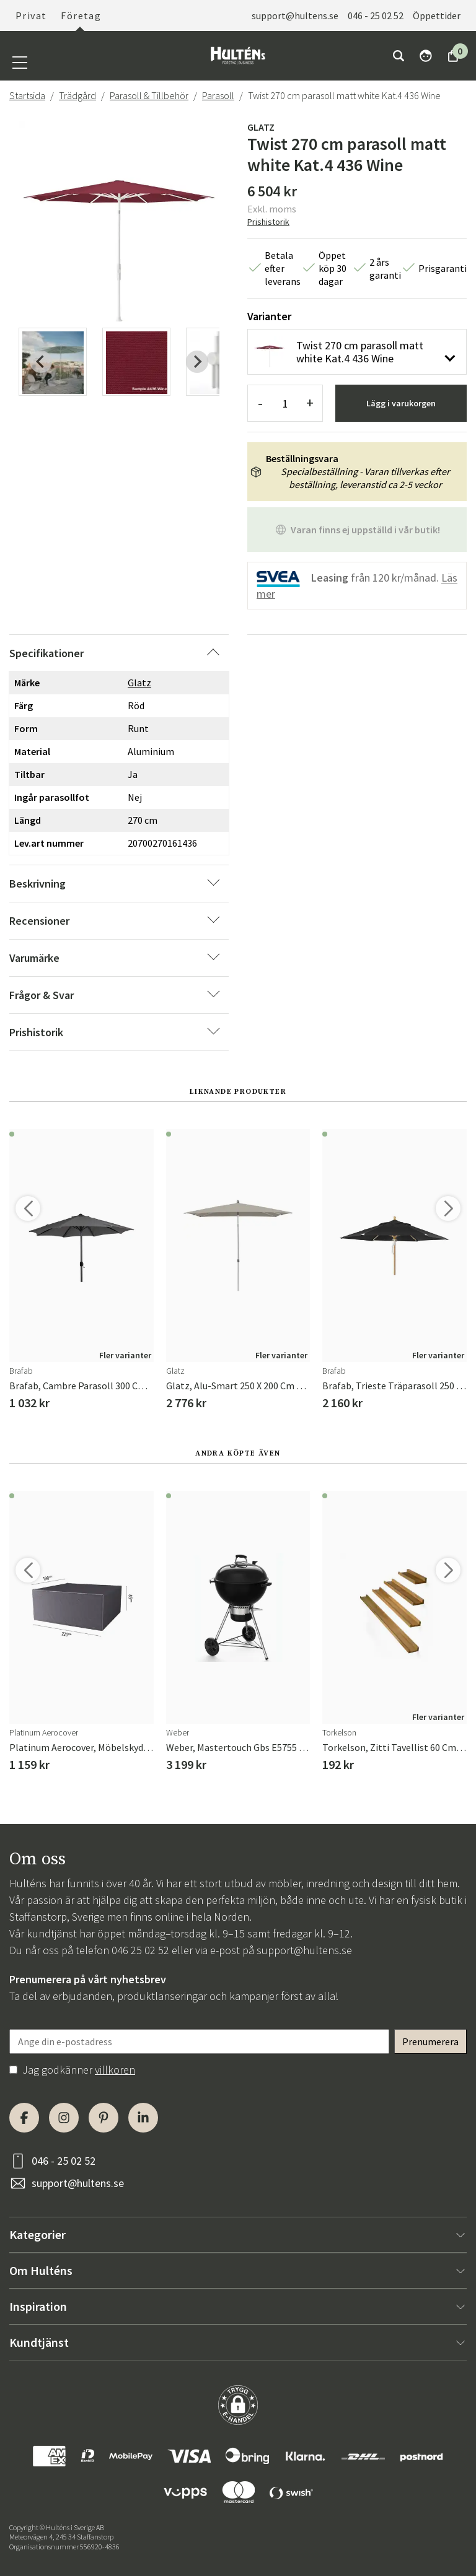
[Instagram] (64, 2118)
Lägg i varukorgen (401, 403)
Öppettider (437, 15)
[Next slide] (197, 362)
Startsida (27, 95)
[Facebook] (24, 2118)
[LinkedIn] (143, 2118)
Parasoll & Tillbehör (149, 95)
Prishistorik (268, 221)
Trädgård (77, 95)
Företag (81, 15)
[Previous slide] (41, 362)
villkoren (115, 2070)
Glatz (261, 127)
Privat (30, 15)
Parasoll (218, 95)
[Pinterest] (103, 2118)
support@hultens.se (295, 15)
